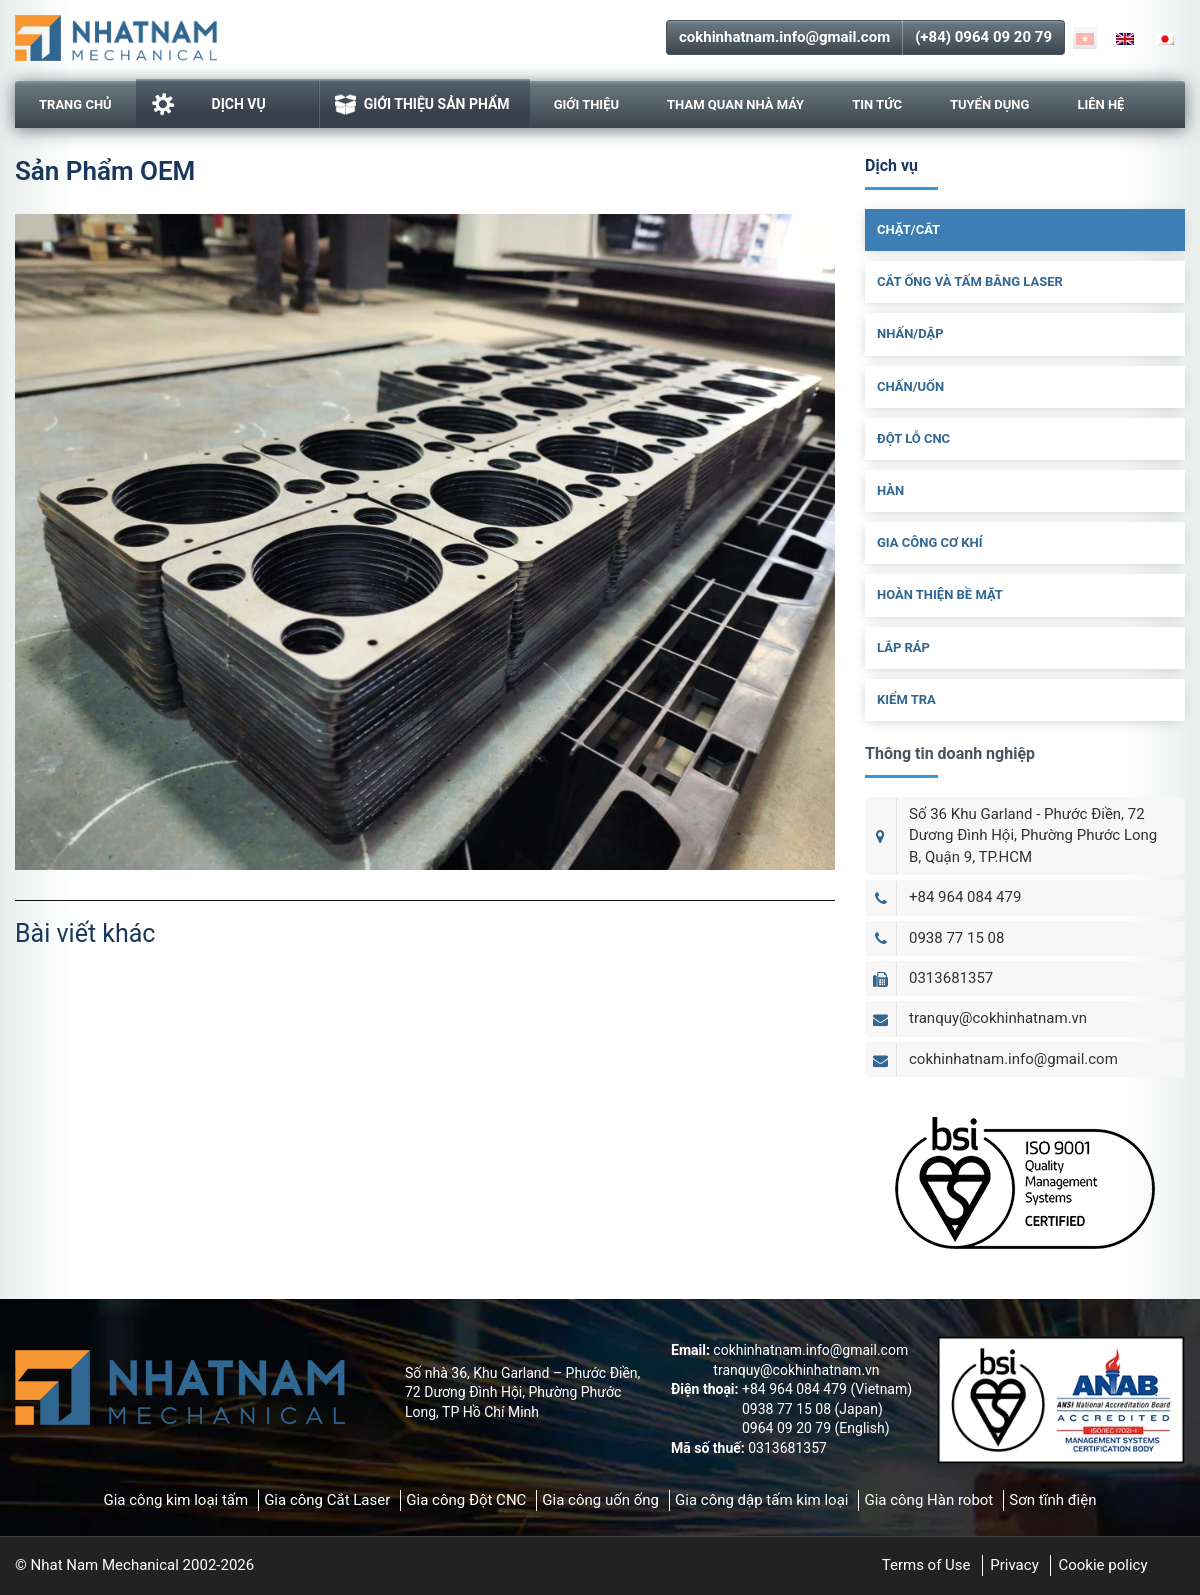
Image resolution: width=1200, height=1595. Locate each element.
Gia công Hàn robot (928, 1500)
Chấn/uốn (910, 386)
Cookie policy (1102, 1565)
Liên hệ (1100, 104)
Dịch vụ (208, 104)
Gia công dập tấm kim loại (761, 1500)
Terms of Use (926, 1565)
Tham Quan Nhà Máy (735, 104)
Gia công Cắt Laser (327, 1500)
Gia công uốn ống (600, 1500)
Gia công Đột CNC (466, 1500)
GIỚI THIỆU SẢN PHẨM (422, 104)
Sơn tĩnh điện (1052, 1500)
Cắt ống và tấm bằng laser (970, 281)
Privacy (1014, 1565)
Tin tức (877, 104)
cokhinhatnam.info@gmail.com (784, 37)
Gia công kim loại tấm (175, 1500)
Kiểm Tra (906, 699)
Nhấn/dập (910, 333)
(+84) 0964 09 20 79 (983, 37)
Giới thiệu (586, 104)
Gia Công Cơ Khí (930, 542)
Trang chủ (75, 104)
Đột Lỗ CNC (913, 438)
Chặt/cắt (908, 229)
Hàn (890, 490)
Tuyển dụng (989, 104)
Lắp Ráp (903, 647)
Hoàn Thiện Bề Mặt (940, 594)
